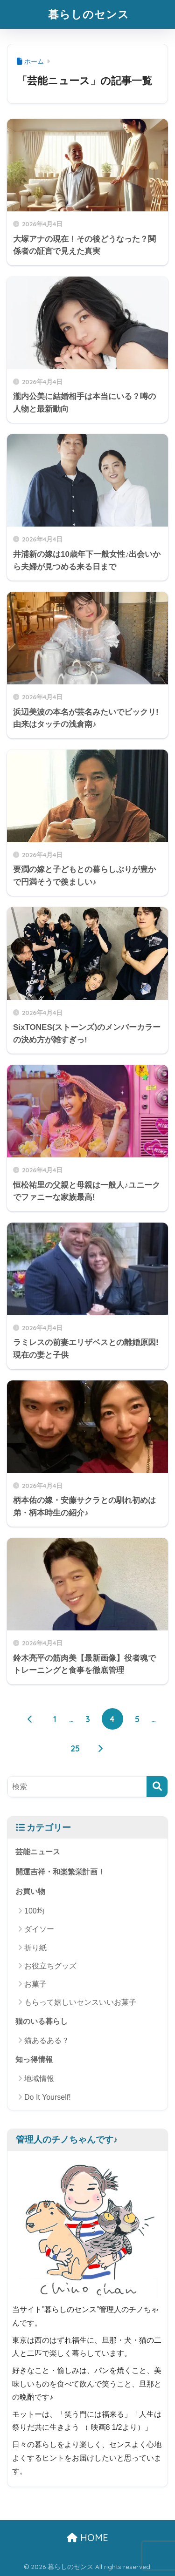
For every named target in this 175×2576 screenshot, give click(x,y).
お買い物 (30, 1891)
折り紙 (35, 1948)
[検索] (157, 1786)
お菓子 (35, 1984)
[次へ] (100, 1748)
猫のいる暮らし (41, 2021)
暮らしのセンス (88, 14)
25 (75, 1748)
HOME (87, 2537)
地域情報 (39, 2078)
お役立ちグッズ (50, 1966)
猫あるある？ (46, 2040)
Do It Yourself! (47, 2097)
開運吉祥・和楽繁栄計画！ (60, 1872)
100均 (34, 1911)
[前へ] (30, 1719)
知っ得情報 (34, 2059)
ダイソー (39, 1929)
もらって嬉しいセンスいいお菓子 (80, 2002)
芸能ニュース (37, 1852)
